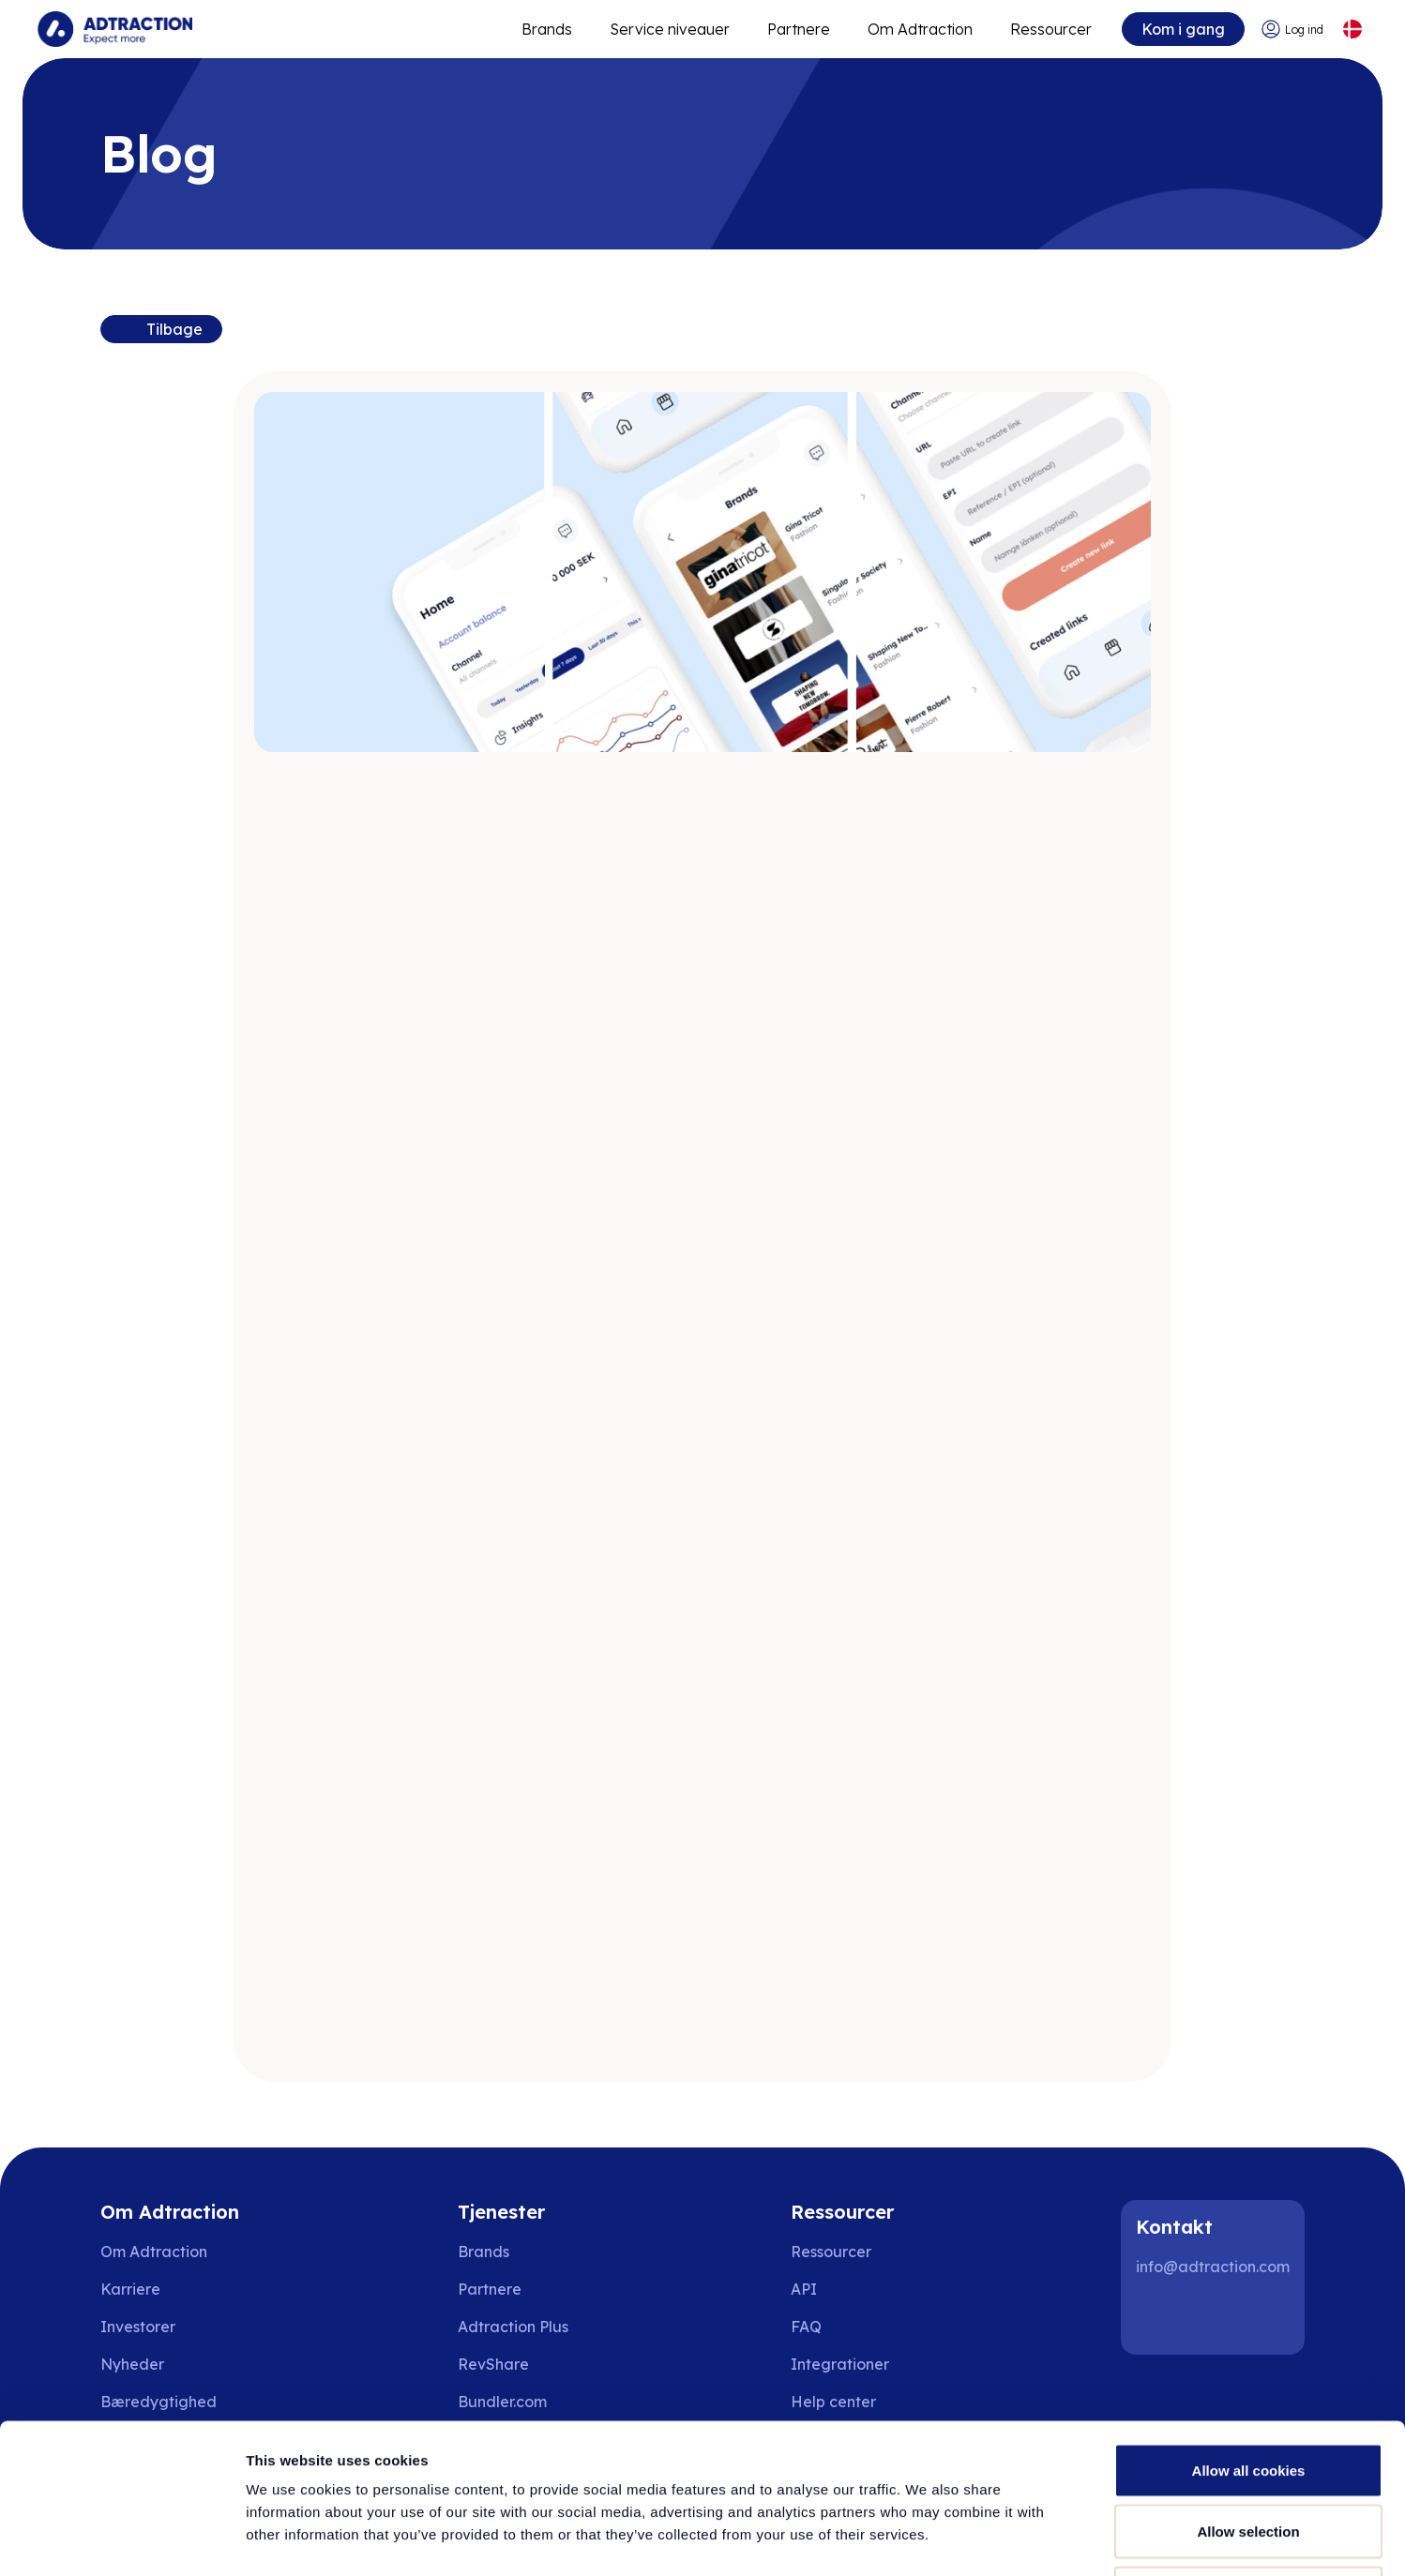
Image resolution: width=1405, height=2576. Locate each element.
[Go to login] (1292, 29)
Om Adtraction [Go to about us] (153, 2251)
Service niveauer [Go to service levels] (670, 29)
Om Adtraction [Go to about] (920, 29)
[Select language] (1352, 29)
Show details (984, 2539)
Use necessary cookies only (1248, 2453)
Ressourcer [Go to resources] (1051, 29)
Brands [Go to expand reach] (546, 29)
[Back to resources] (161, 329)
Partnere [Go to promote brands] (798, 29)
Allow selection (1248, 2392)
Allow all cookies (1249, 2330)
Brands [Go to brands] (483, 2251)
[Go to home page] (115, 29)
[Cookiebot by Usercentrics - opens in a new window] (121, 2539)
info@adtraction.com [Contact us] (1213, 2266)
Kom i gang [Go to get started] (1183, 29)
